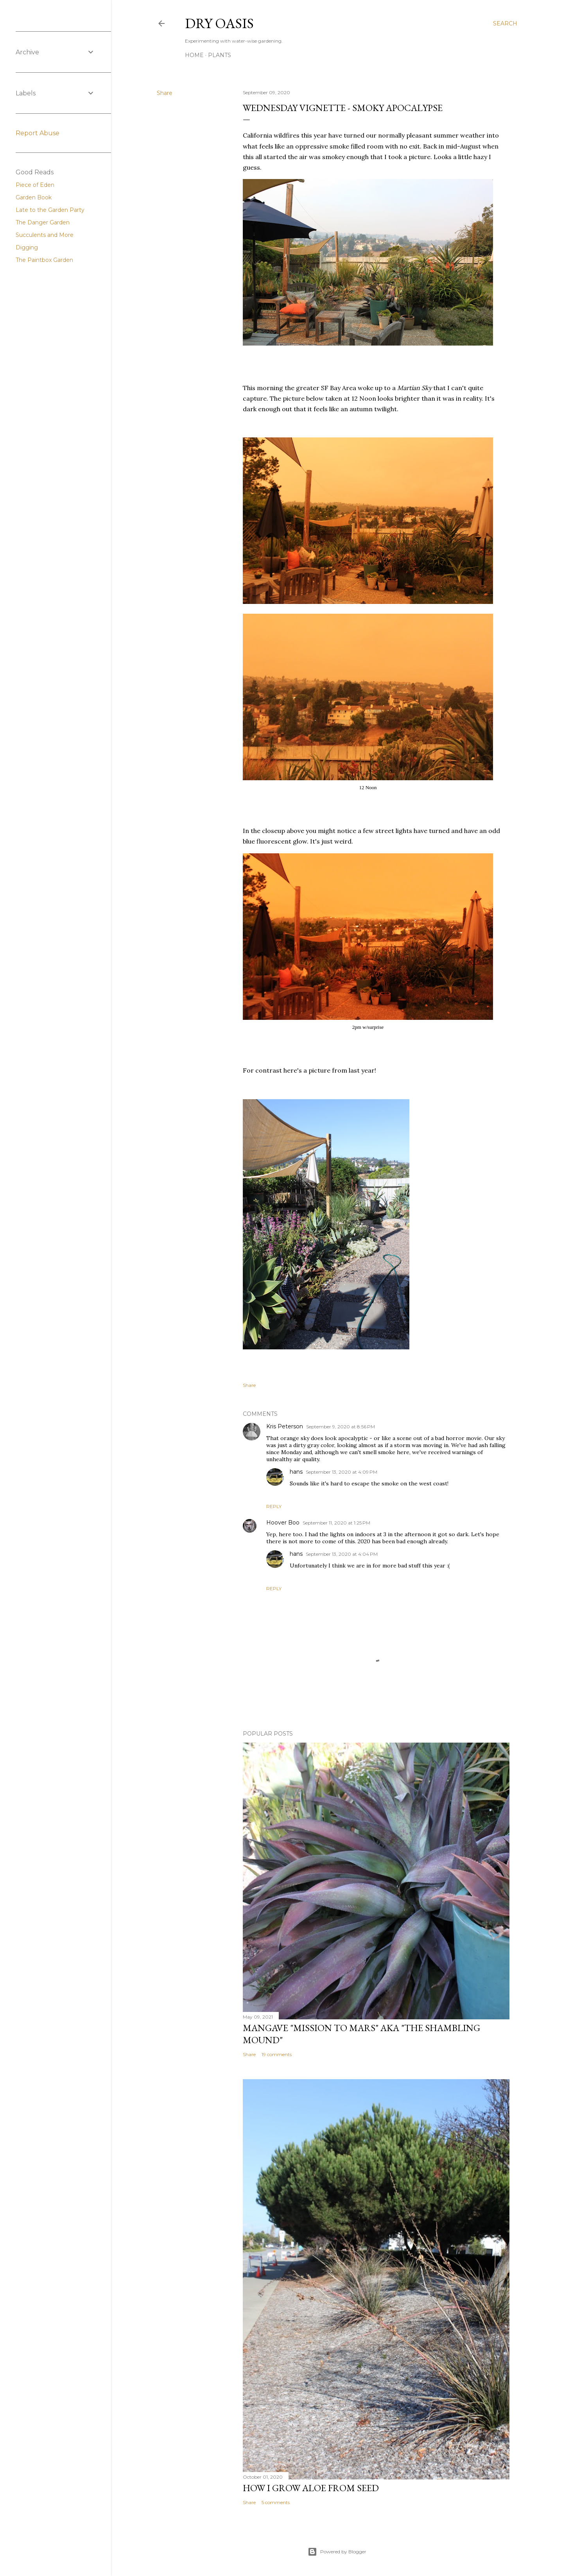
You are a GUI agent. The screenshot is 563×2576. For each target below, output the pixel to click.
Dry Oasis (219, 23)
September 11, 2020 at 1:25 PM (336, 1523)
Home (194, 55)
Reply (274, 1506)
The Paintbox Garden (44, 259)
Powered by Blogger (337, 2551)
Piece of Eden (35, 184)
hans (296, 1471)
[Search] (505, 23)
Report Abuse (37, 133)
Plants (219, 55)
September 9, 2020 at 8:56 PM (340, 1427)
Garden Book (34, 197)
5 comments (276, 2502)
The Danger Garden (43, 222)
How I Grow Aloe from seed (311, 2488)
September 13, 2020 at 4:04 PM (342, 1554)
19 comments (277, 2054)
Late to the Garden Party (50, 209)
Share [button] (164, 93)
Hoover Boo (282, 1522)
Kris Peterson (284, 1426)
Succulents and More (45, 234)
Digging (27, 247)
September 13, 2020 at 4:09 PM (341, 1472)
